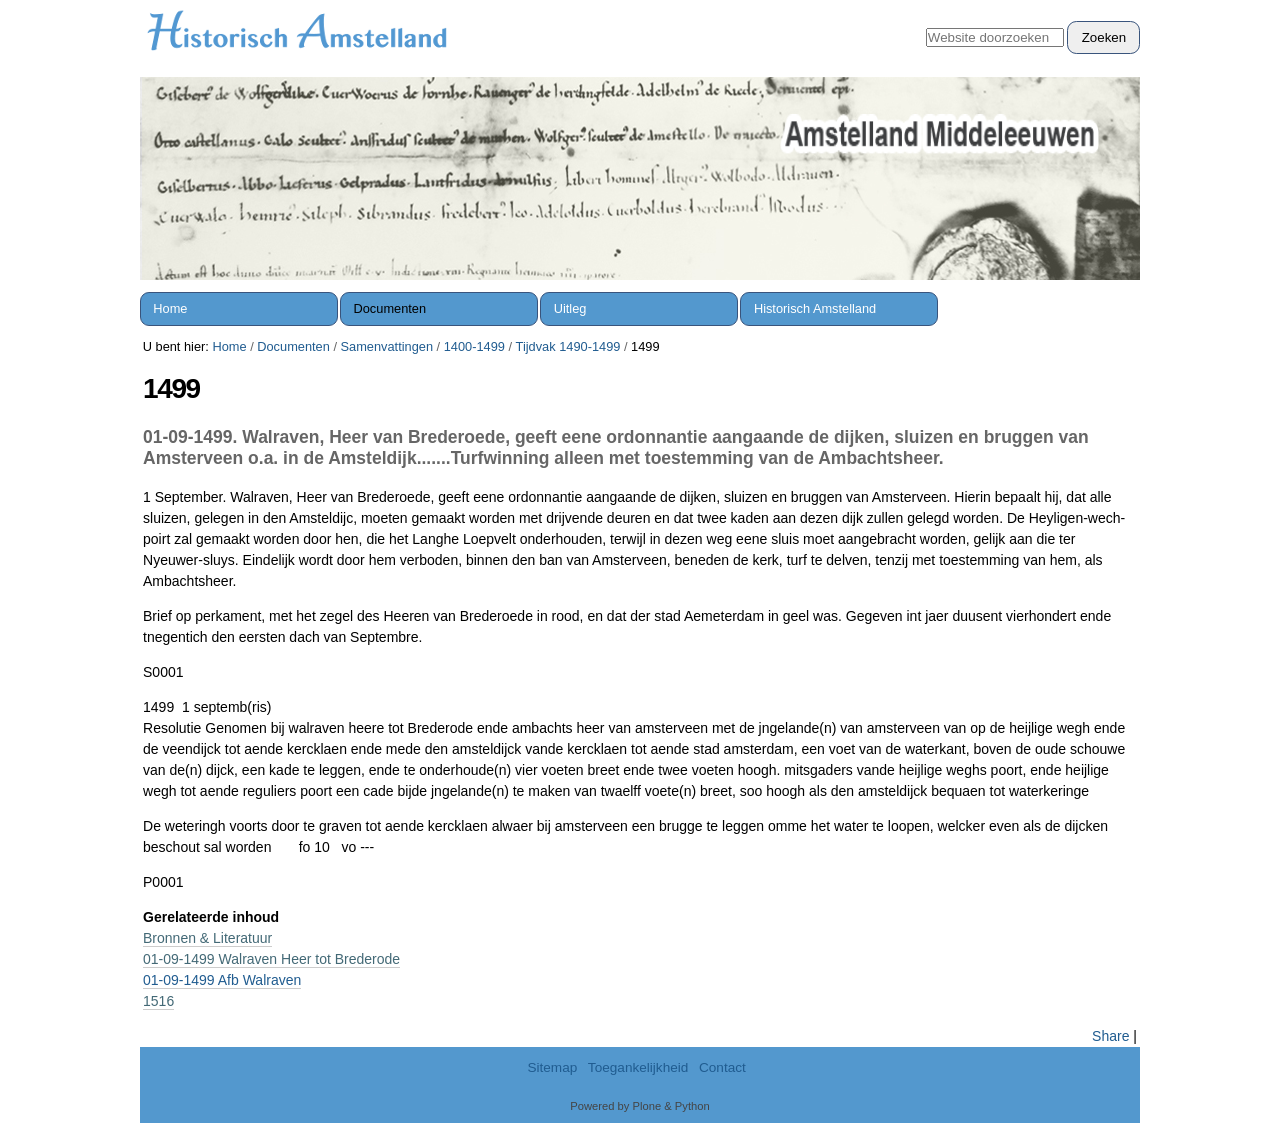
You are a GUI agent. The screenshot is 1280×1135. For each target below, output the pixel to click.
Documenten (390, 308)
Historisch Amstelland (815, 308)
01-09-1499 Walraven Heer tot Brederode (271, 959)
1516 (158, 1001)
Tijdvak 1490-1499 (568, 346)
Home (170, 308)
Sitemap (552, 1067)
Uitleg (570, 308)
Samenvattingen (387, 346)
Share (1110, 1036)
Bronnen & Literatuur (207, 938)
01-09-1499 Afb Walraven (222, 980)
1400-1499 (474, 346)
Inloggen (1103, 10)
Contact (722, 1067)
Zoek (925, 20)
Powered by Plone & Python (639, 1106)
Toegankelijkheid (638, 1067)
